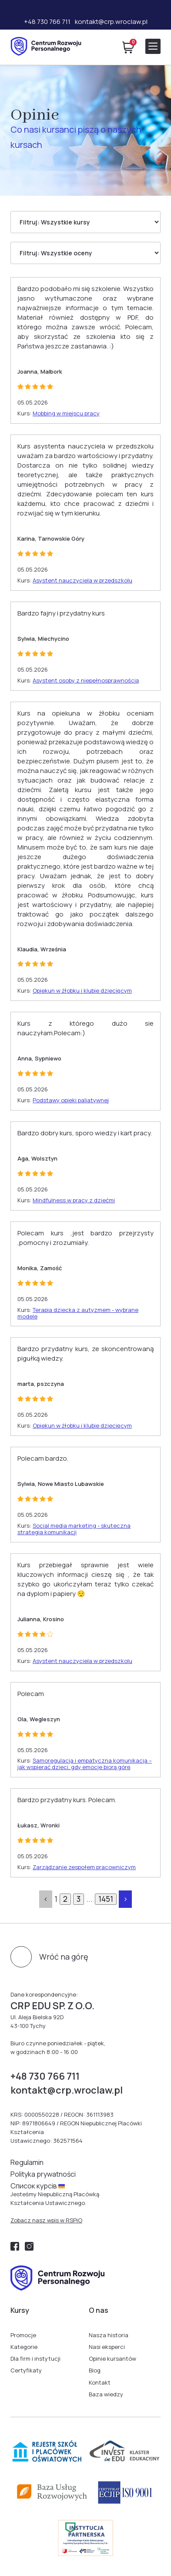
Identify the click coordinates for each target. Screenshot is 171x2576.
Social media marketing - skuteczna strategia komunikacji (74, 1529)
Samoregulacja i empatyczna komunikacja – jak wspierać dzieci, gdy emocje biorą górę (84, 1763)
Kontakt (100, 2382)
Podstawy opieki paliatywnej (71, 1100)
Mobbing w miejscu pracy (66, 413)
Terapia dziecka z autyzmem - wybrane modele (77, 1313)
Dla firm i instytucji (35, 2358)
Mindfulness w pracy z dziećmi (74, 1200)
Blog (95, 2370)
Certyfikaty (26, 2370)
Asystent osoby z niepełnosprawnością (86, 680)
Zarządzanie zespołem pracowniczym (84, 1867)
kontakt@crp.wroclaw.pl (111, 21)
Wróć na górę (63, 1956)
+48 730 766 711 (47, 21)
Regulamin (27, 2162)
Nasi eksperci (107, 2347)
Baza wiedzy (106, 2394)
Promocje (23, 2335)
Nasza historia (108, 2335)
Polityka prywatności (43, 2174)
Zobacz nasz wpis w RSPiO (46, 2220)
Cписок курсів (37, 2186)
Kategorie (23, 2347)
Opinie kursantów (112, 2358)
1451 (105, 1899)
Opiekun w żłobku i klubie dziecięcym (82, 990)
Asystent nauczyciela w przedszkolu (82, 580)
